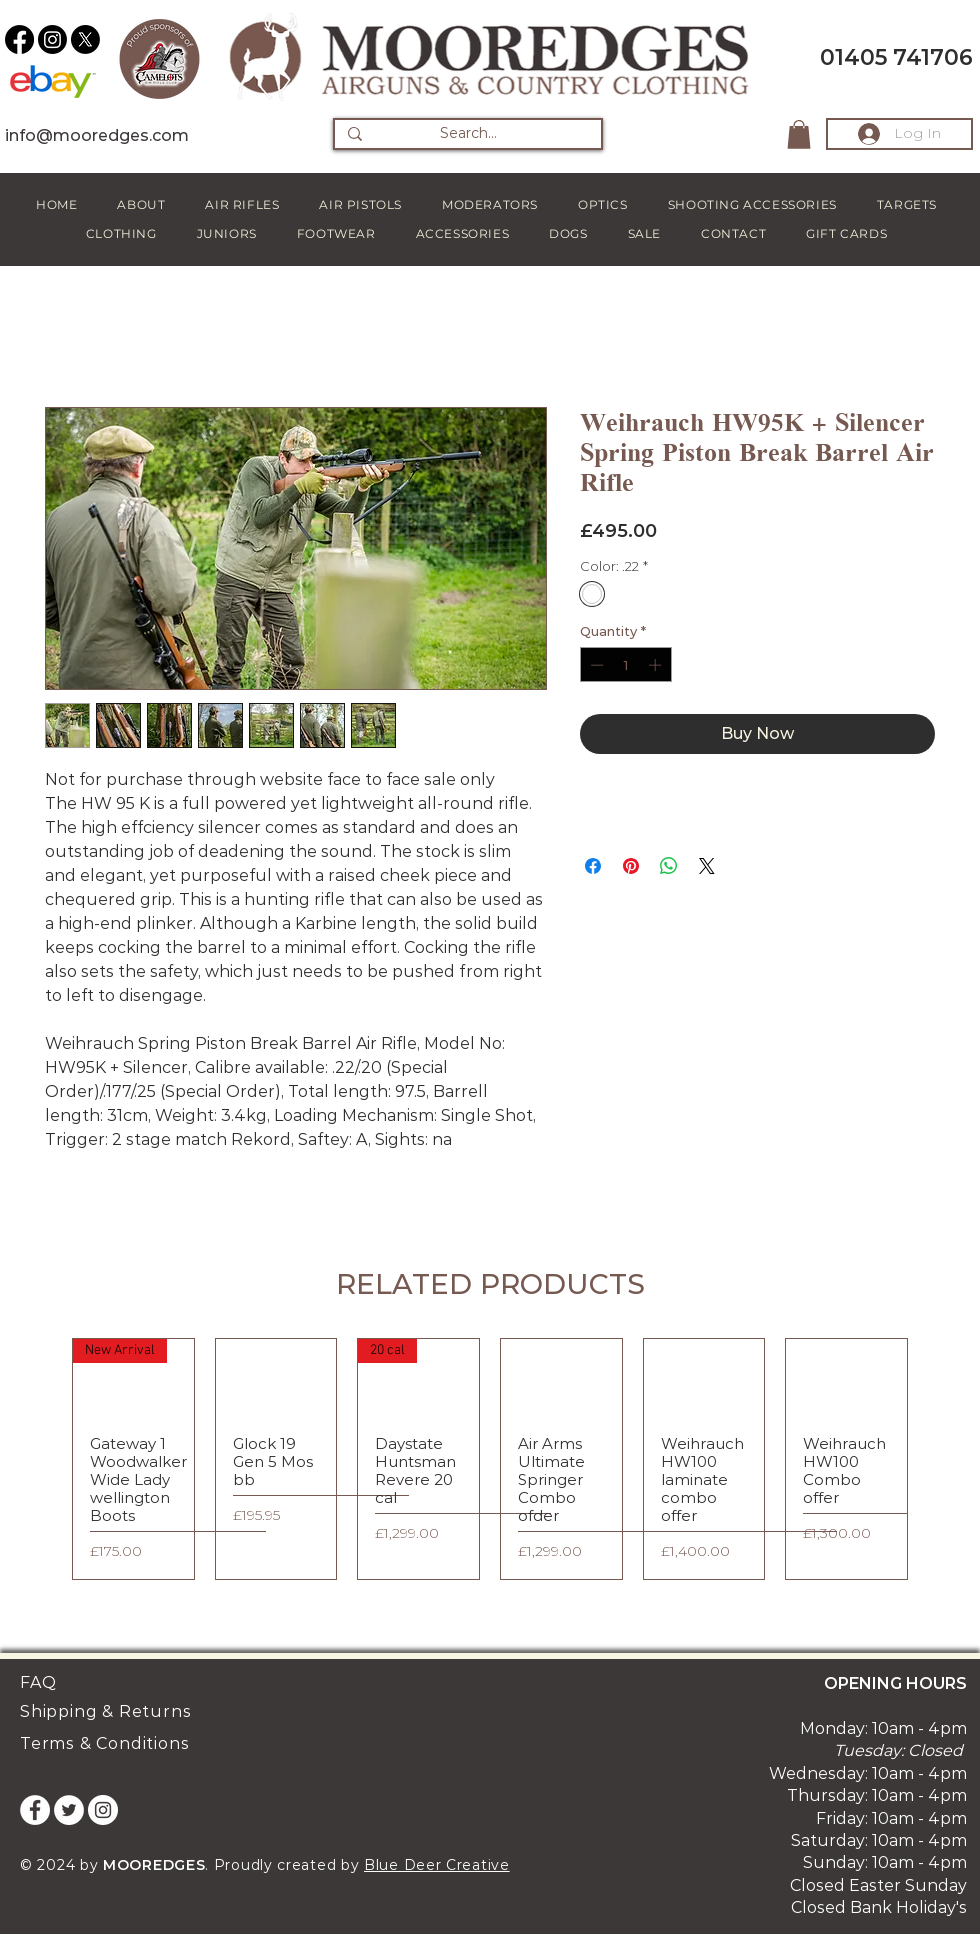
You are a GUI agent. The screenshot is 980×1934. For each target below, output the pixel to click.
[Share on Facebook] (593, 866)
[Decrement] (595, 665)
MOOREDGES (154, 1865)
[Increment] (657, 665)
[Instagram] (52, 39)
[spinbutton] (625, 665)
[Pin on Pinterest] (631, 866)
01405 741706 (896, 57)
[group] (490, 1459)
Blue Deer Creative (437, 1865)
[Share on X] (707, 866)
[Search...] (468, 134)
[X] (85, 39)
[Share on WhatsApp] (669, 866)
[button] (799, 134)
